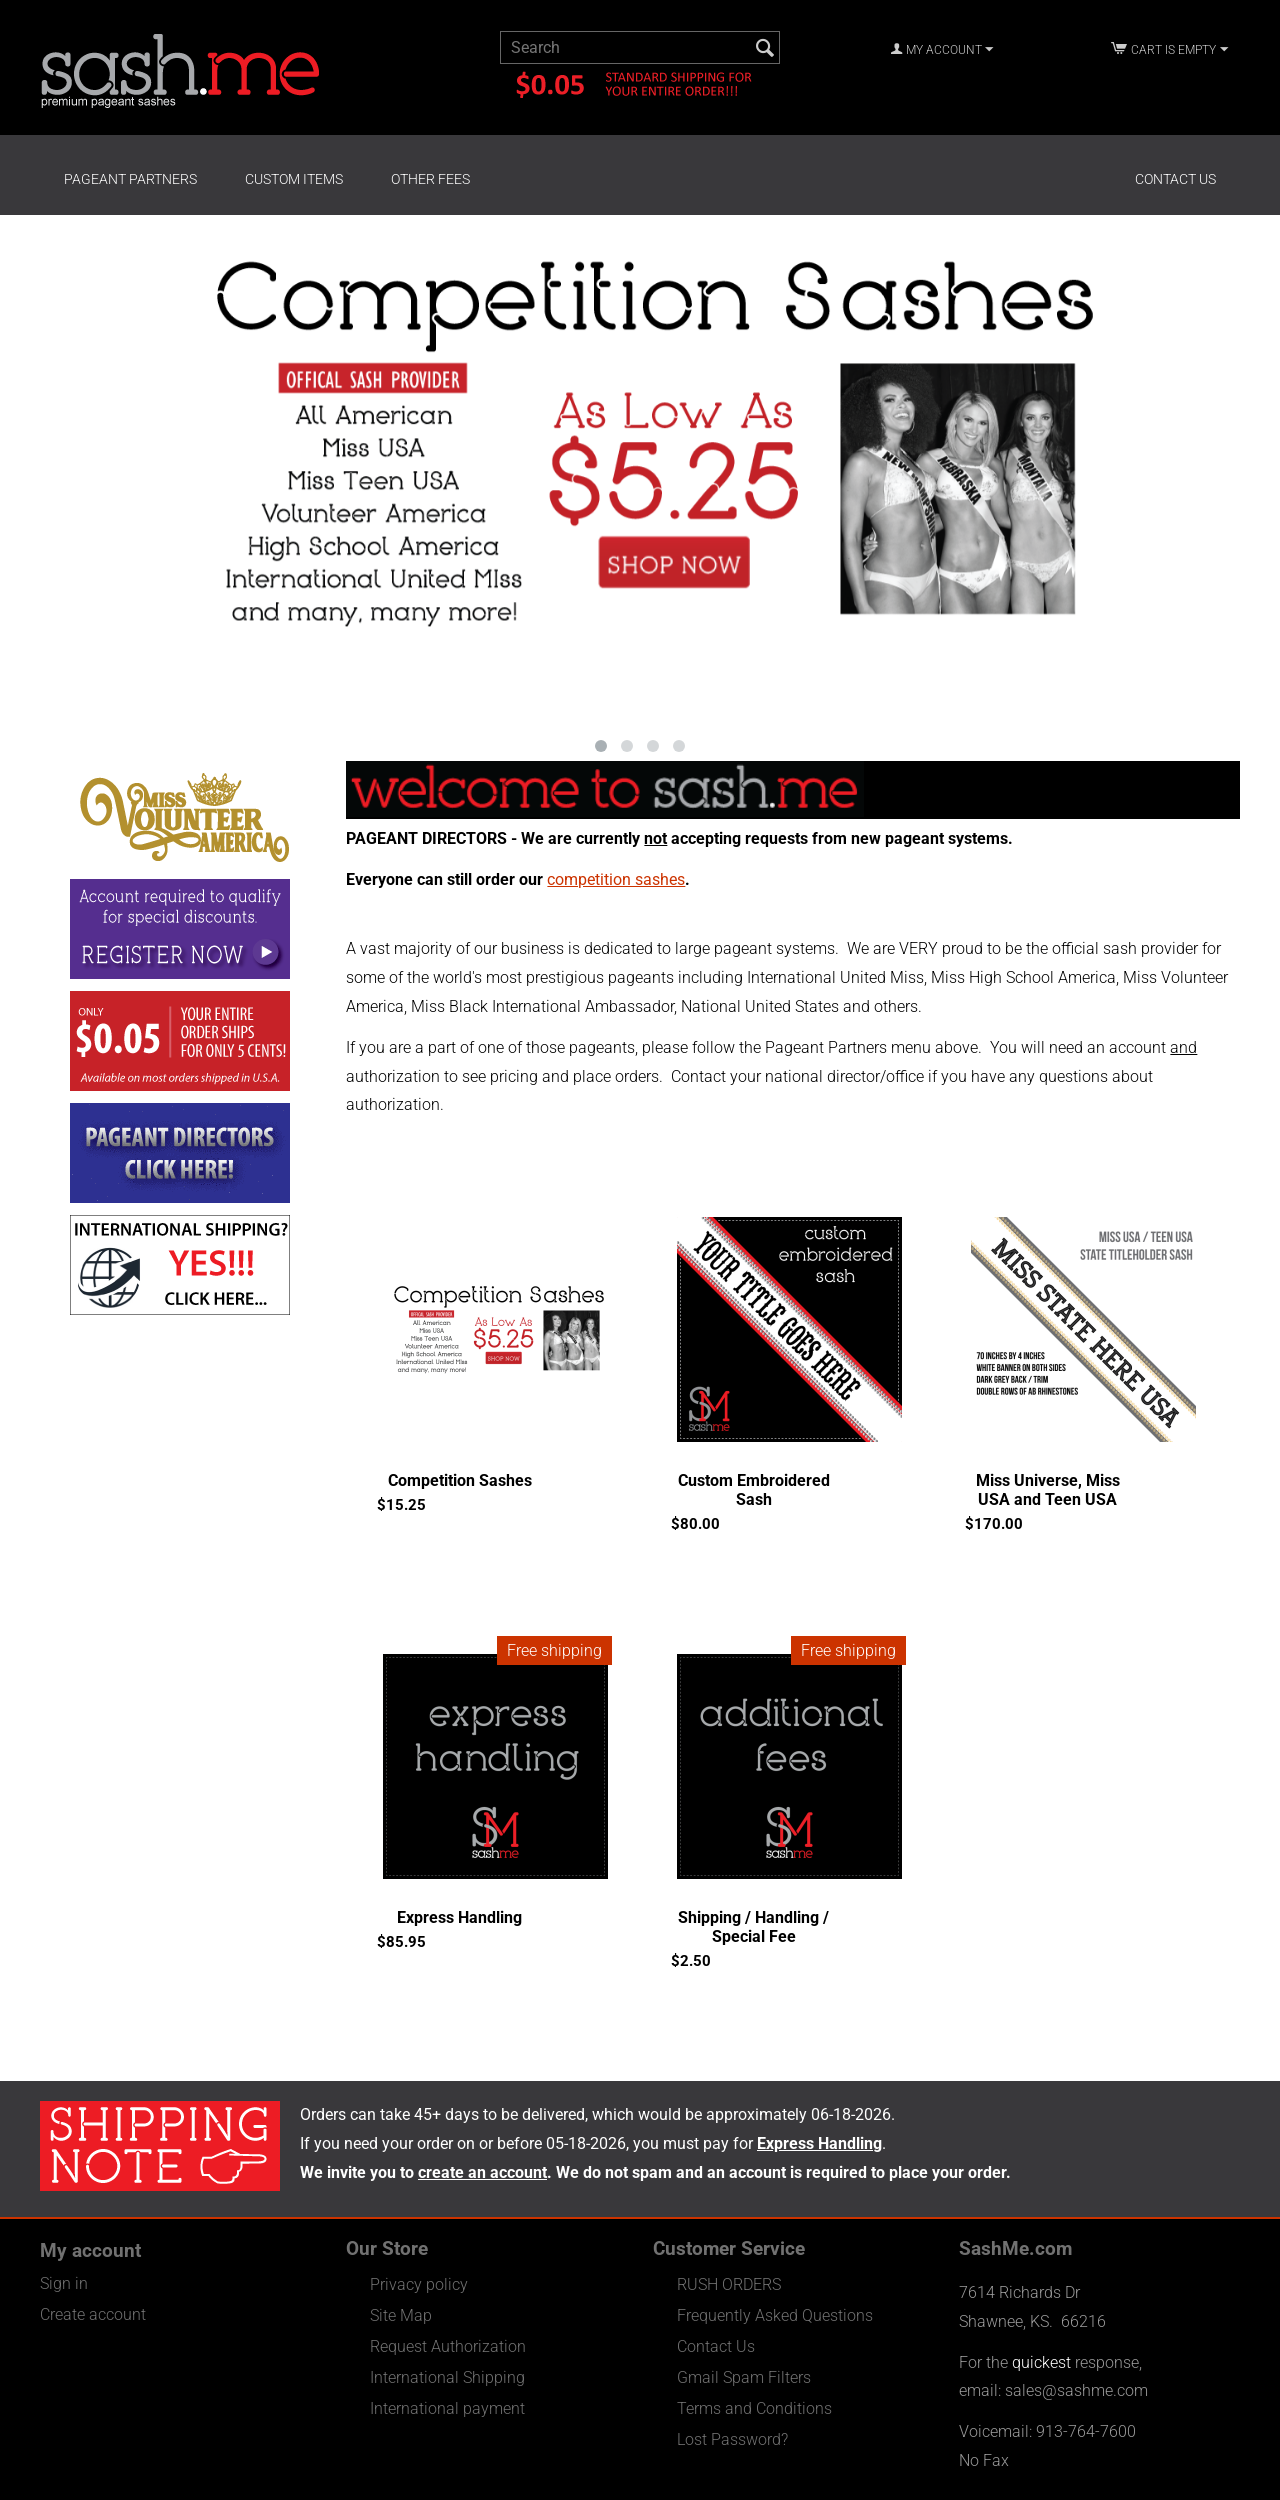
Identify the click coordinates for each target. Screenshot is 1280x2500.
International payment (447, 2408)
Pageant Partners (130, 179)
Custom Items (294, 179)
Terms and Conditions (754, 2408)
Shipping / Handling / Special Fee (753, 1927)
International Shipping (447, 2377)
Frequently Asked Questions (775, 2315)
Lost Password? (732, 2439)
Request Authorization (448, 2346)
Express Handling (459, 1917)
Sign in (64, 2283)
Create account (93, 2314)
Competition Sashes (460, 1480)
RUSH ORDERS (729, 2284)
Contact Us (1175, 179)
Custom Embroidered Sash (754, 1490)
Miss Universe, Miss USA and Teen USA (1048, 1490)
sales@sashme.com (1076, 2390)
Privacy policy (419, 2284)
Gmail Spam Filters (744, 2377)
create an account (482, 2172)
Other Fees (430, 179)
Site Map (401, 2315)
